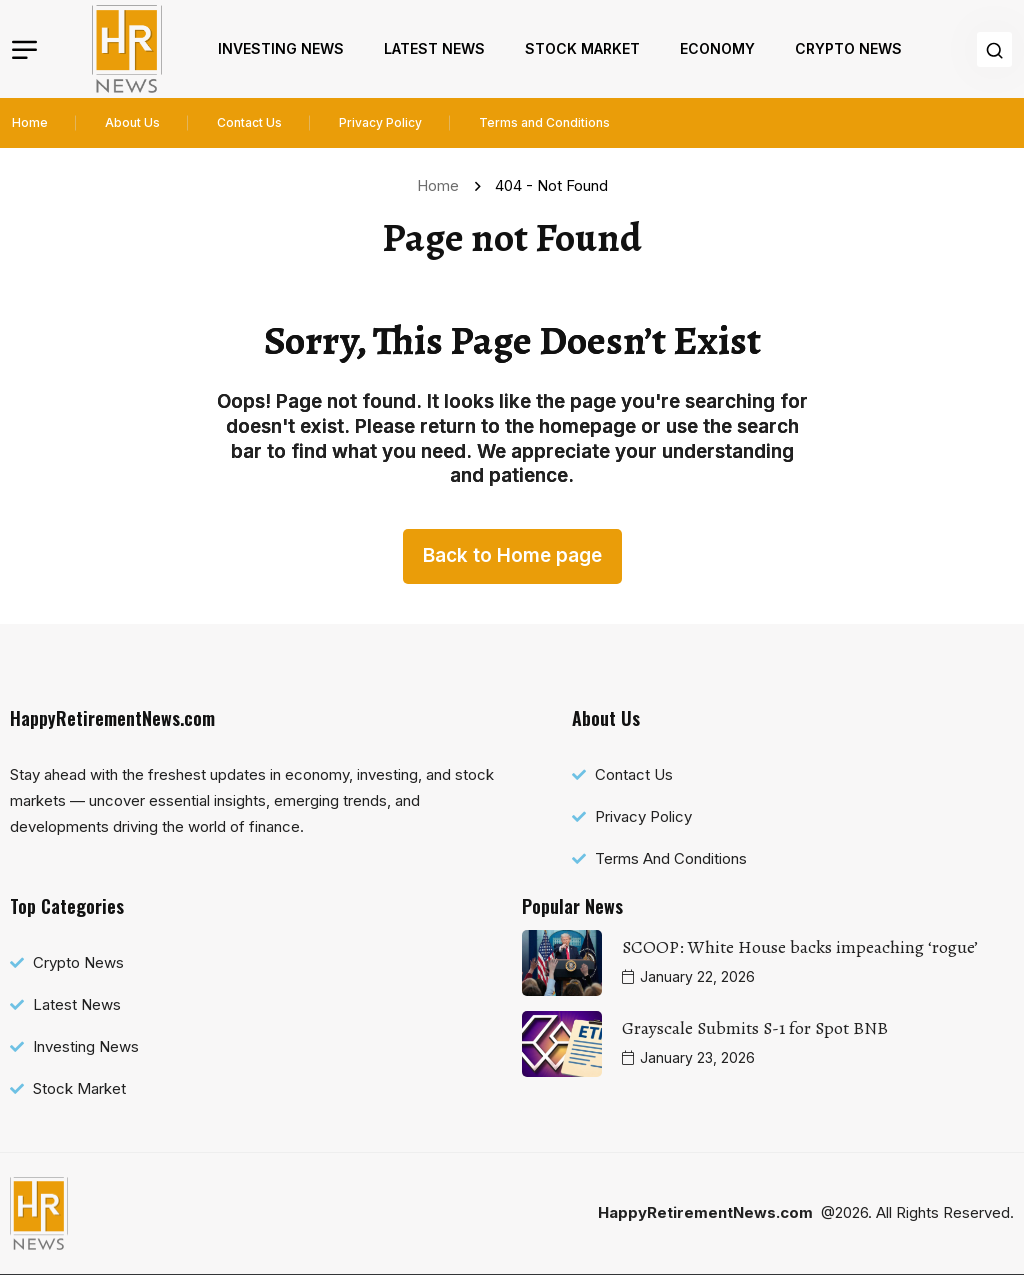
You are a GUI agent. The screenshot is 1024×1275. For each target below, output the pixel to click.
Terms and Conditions (544, 122)
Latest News (434, 48)
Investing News (281, 48)
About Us (132, 122)
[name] (127, 49)
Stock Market (582, 48)
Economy (717, 48)
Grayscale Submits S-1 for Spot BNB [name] (755, 1028)
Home (30, 122)
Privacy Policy (380, 122)
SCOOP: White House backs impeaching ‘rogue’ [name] (800, 947)
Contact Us (249, 122)
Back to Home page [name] (512, 555)
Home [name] (442, 185)
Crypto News (848, 48)
